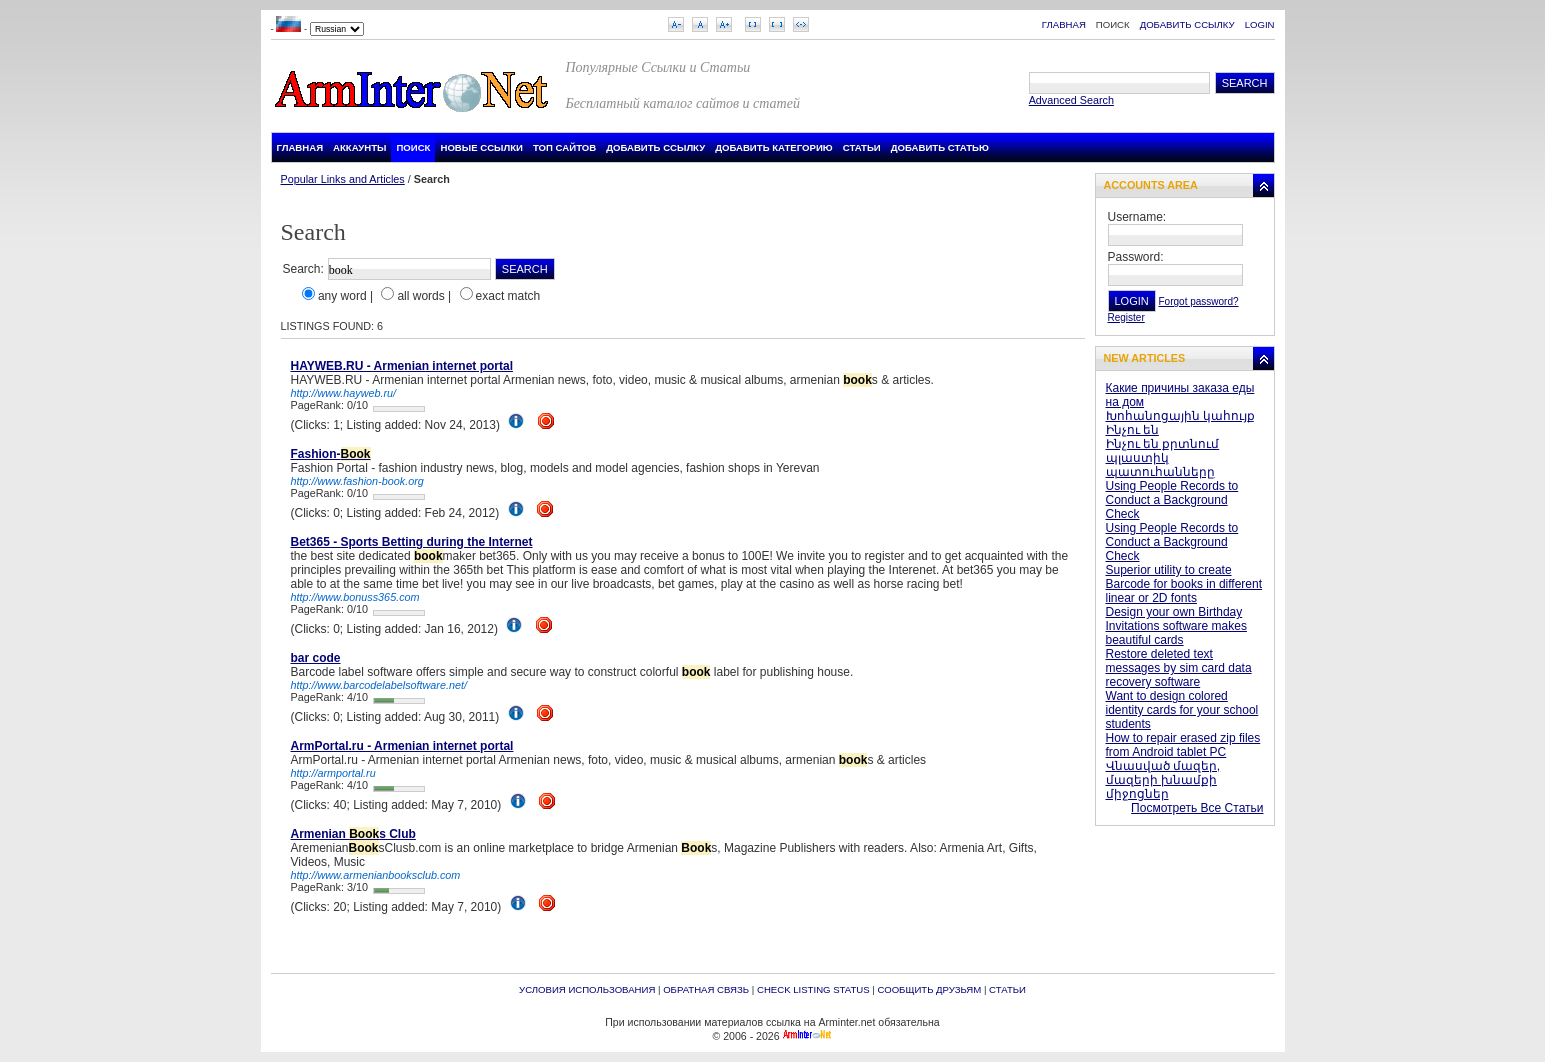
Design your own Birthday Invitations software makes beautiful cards (1176, 626)
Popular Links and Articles (343, 179)
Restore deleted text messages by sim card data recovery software (1179, 668)
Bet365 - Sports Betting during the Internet (412, 542)
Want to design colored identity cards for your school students (1182, 710)
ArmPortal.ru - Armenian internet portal (402, 746)
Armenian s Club (353, 834)
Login (1260, 24)
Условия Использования (587, 989)
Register (1126, 317)
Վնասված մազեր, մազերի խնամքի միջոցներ (1163, 780)
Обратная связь (706, 989)
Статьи (862, 147)
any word (342, 296)
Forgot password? (1199, 301)
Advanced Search (1071, 100)
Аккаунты (359, 147)
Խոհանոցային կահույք (1180, 416)
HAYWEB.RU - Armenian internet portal (402, 366)
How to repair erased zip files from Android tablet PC (1183, 745)
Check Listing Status (813, 989)
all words (420, 296)
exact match (508, 296)
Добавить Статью (940, 147)
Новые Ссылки (481, 147)
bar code (316, 658)
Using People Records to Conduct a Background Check (1172, 500)
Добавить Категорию (774, 147)
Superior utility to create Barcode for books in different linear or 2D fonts (1184, 584)
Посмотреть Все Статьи (1197, 808)
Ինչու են (1132, 430)
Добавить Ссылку (1187, 24)
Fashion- (331, 454)
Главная (1064, 24)
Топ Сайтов (564, 147)
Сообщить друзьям (929, 989)
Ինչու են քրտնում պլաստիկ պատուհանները (1163, 458)
